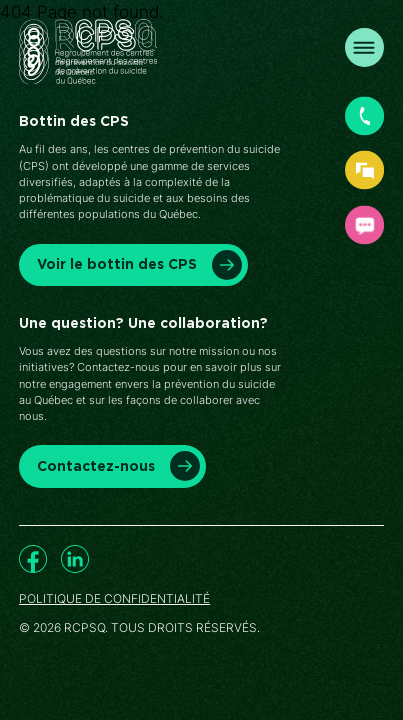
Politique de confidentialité (114, 599)
